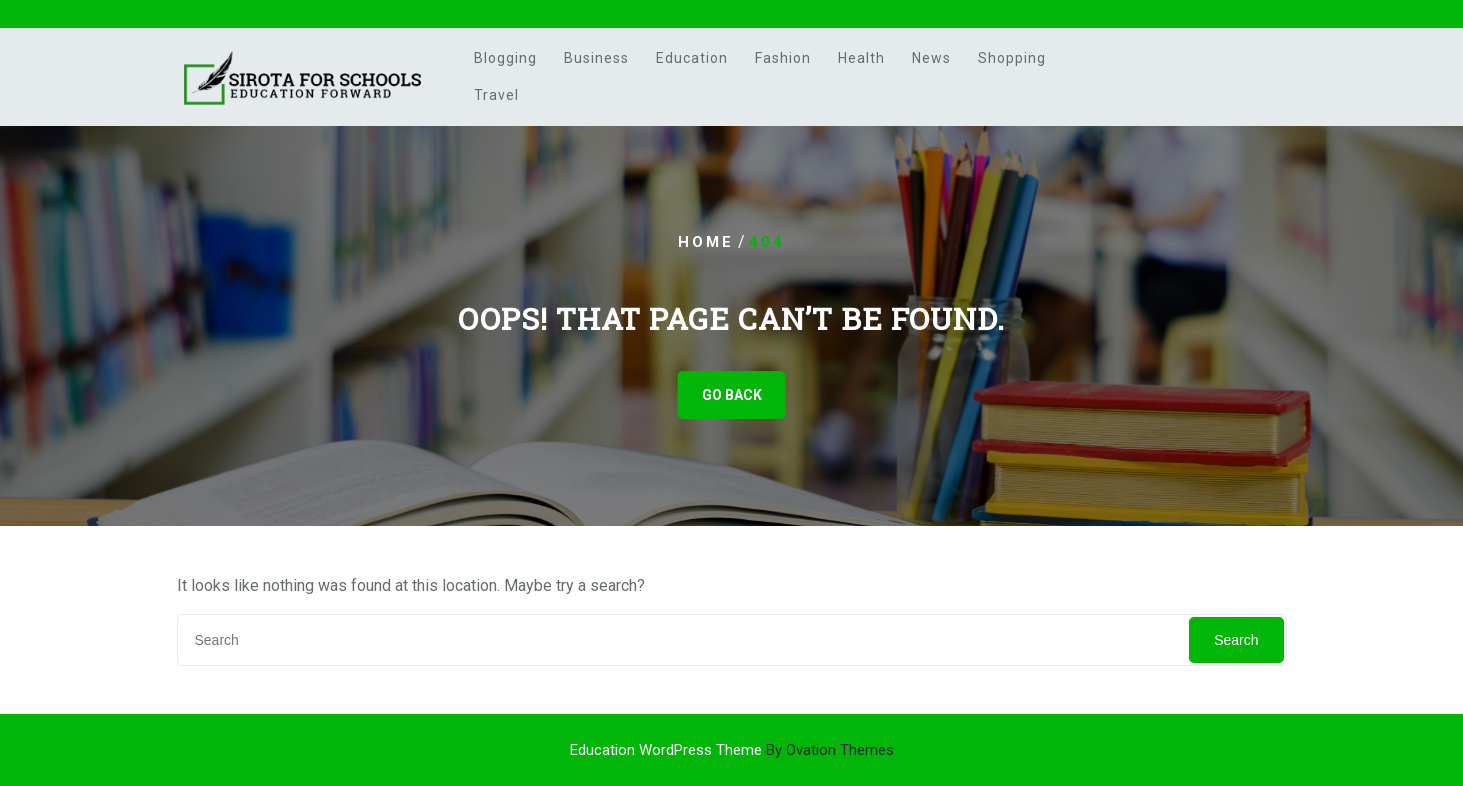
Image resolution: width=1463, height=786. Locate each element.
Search (1236, 640)
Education (692, 58)
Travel (496, 95)
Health (861, 58)
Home (706, 242)
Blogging (505, 58)
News (931, 58)
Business (596, 58)
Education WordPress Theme (732, 750)
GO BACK (732, 395)
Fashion (783, 58)
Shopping (1012, 58)
